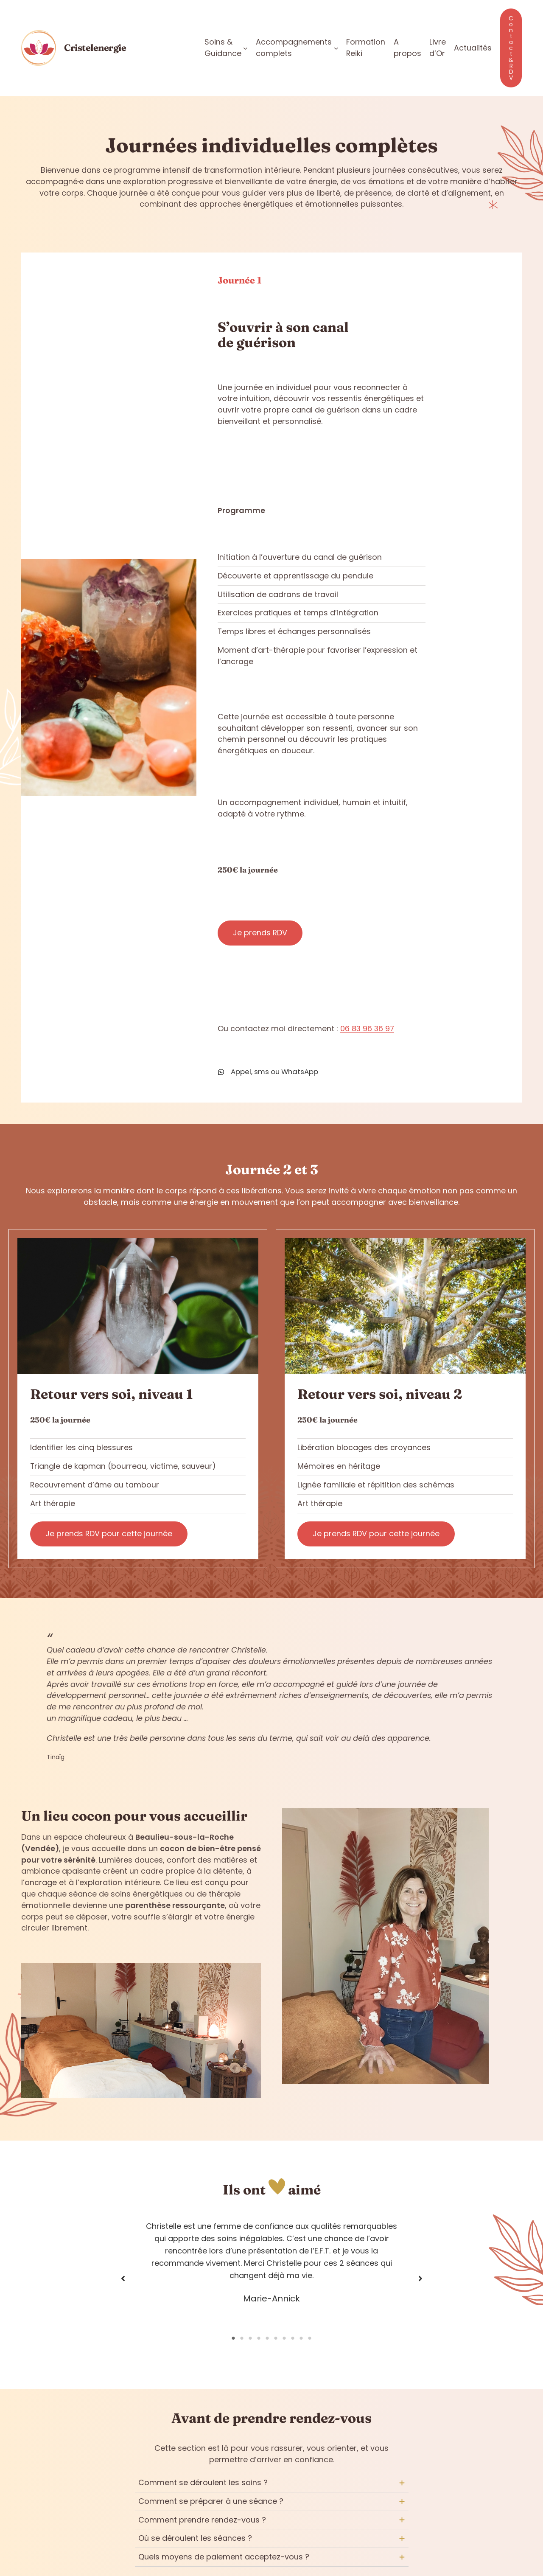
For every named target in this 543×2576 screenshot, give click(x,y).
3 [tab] (250, 2338)
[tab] (272, 2483)
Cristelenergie (95, 47)
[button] (123, 2278)
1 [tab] (233, 2338)
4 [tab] (259, 2338)
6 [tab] (276, 2338)
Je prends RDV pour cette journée (108, 1533)
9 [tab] (301, 2338)
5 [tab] (267, 2338)
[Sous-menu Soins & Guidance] (245, 48)
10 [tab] (309, 2338)
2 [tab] (242, 2338)
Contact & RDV (511, 48)
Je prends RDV (260, 932)
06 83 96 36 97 (367, 1027)
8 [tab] (292, 2338)
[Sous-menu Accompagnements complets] (336, 48)
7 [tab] (284, 2338)
